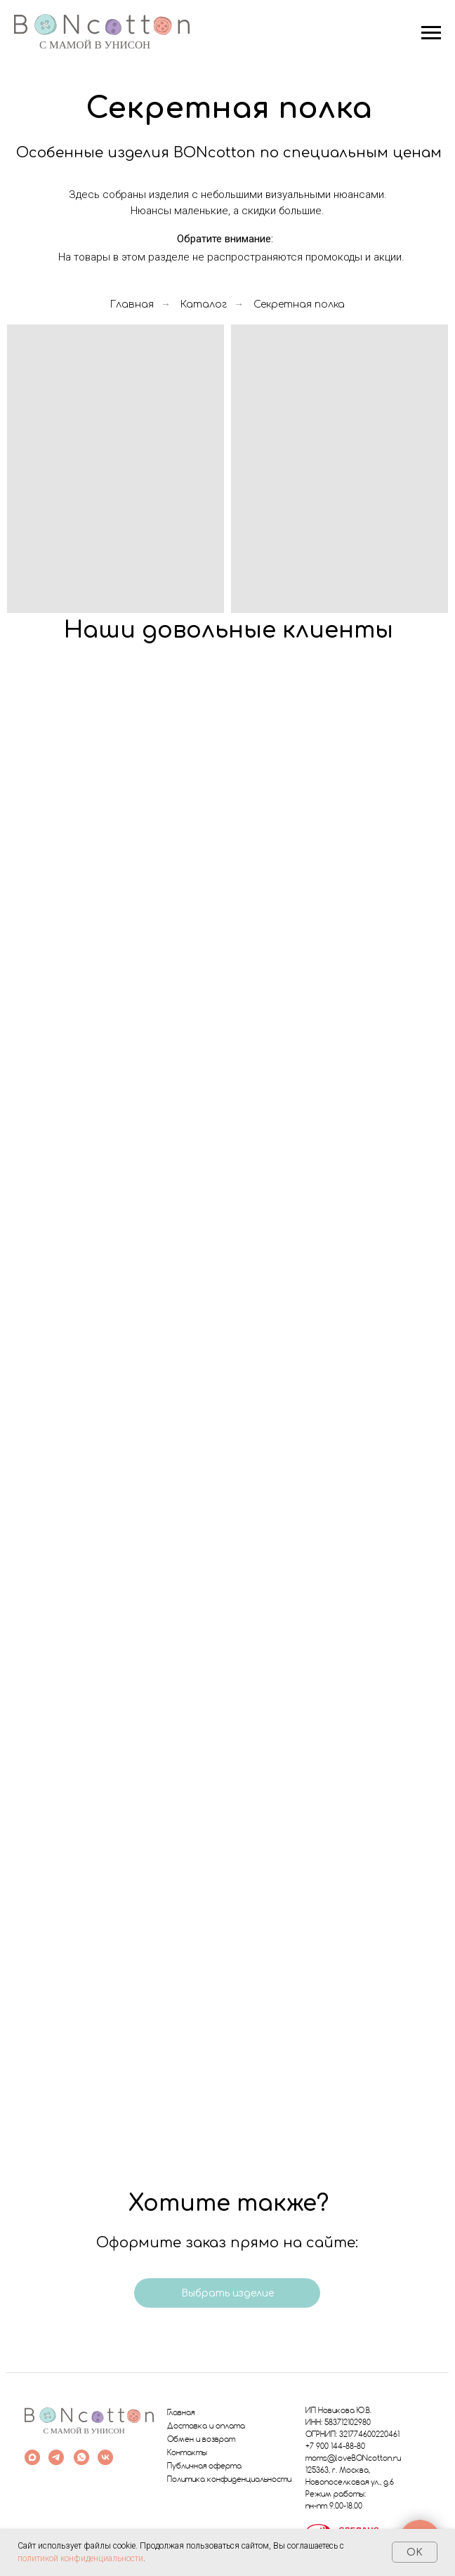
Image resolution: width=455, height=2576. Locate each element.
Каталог (203, 304)
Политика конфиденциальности (229, 2480)
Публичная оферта (204, 2466)
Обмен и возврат (201, 2440)
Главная (132, 304)
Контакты (187, 2453)
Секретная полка (299, 304)
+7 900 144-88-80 (335, 2447)
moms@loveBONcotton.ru (353, 2459)
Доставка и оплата (206, 2426)
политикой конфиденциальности (80, 2558)
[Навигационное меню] (431, 33)
